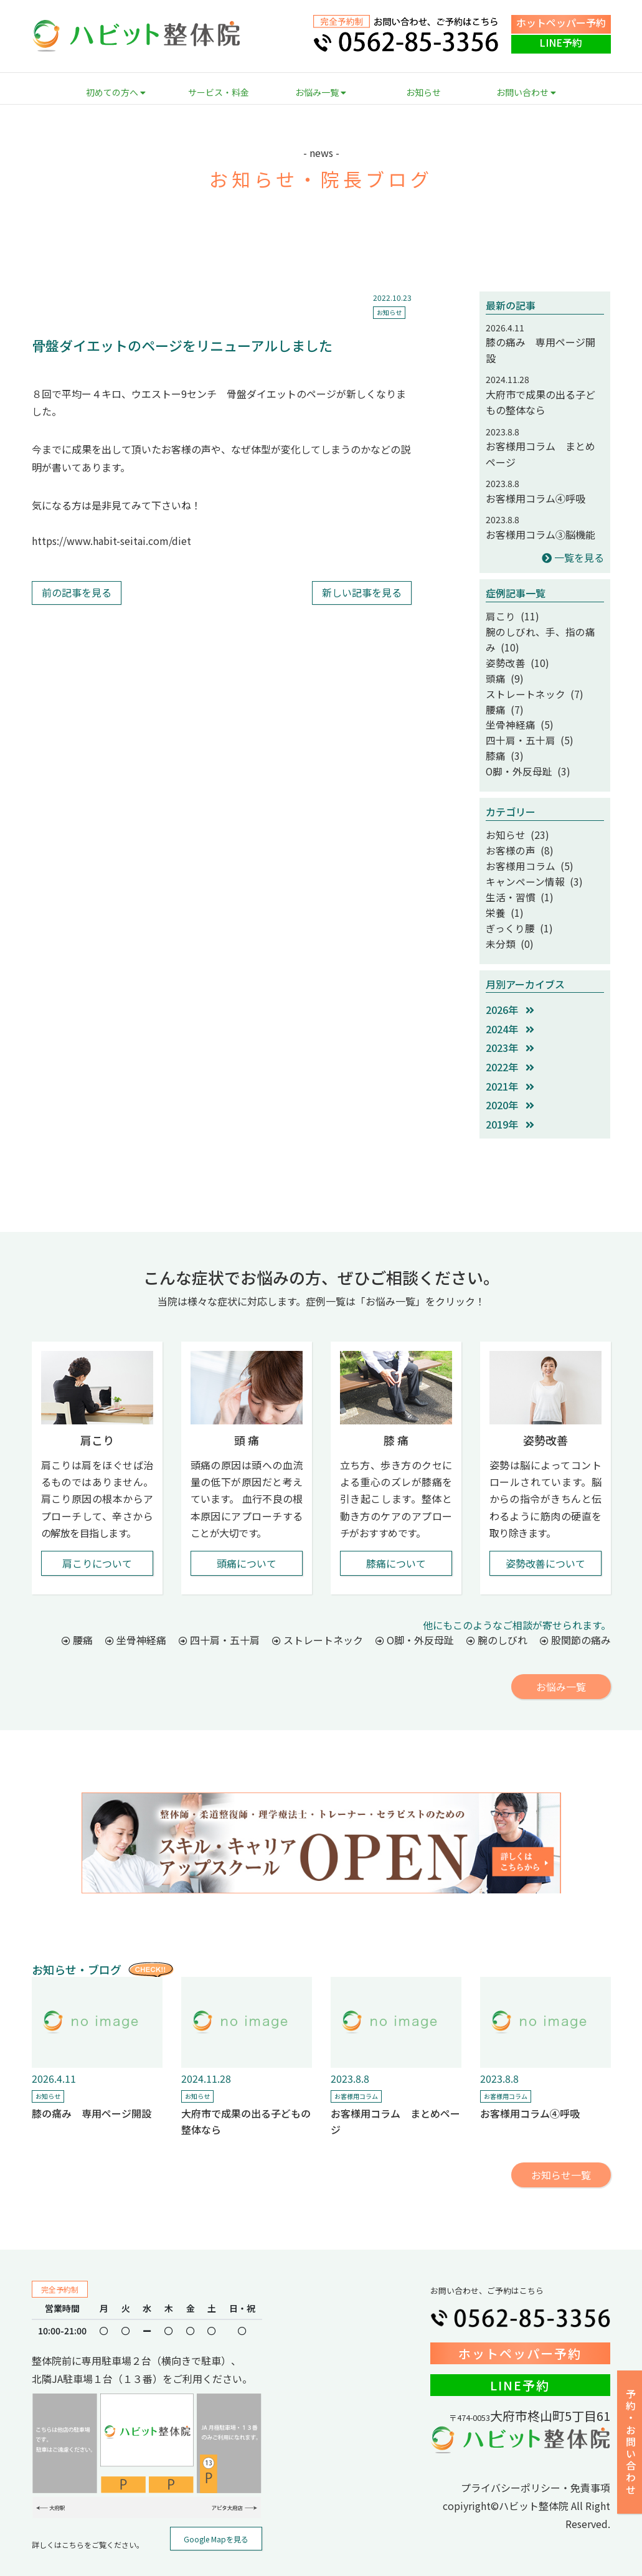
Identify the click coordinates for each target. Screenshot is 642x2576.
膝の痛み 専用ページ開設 (91, 2082)
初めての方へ (116, 92)
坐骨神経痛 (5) (515, 712)
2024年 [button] (510, 998)
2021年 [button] (510, 1055)
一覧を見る (573, 557)
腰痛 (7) (502, 699)
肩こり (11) (509, 615)
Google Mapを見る (216, 2508)
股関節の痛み (575, 1609)
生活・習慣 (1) (515, 872)
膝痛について (396, 1532)
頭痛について (246, 1532)
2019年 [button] (510, 1093)
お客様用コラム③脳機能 (540, 534)
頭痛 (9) (502, 671)
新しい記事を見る (362, 592)
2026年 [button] (510, 979)
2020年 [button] (510, 1074)
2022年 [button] (510, 1036)
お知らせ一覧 (561, 2144)
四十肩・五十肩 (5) (524, 727)
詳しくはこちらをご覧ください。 (88, 2514)
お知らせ (423, 92)
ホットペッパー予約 (561, 22)
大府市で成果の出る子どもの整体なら (540, 402)
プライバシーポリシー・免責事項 (535, 2457)
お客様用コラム (356, 2065)
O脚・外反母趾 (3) (522, 755)
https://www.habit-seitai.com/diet (111, 540)
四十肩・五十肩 (219, 1609)
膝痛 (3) (502, 740)
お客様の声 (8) (515, 830)
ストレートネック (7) (528, 685)
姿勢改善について (545, 1532)
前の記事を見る (76, 592)
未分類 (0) (506, 913)
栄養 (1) (502, 886)
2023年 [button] (510, 1017)
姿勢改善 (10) (513, 657)
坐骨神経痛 (135, 1609)
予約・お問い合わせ (630, 2442)
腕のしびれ (496, 1609)
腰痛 (77, 1609)
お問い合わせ (526, 92)
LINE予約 (560, 42)
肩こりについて (97, 1532)
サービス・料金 (218, 92)
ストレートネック (317, 1609)
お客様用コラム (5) (524, 844)
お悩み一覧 (320, 92)
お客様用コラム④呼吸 (535, 498)
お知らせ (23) (513, 816)
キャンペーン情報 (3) (528, 858)
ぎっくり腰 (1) (515, 900)
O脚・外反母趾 (414, 1609)
